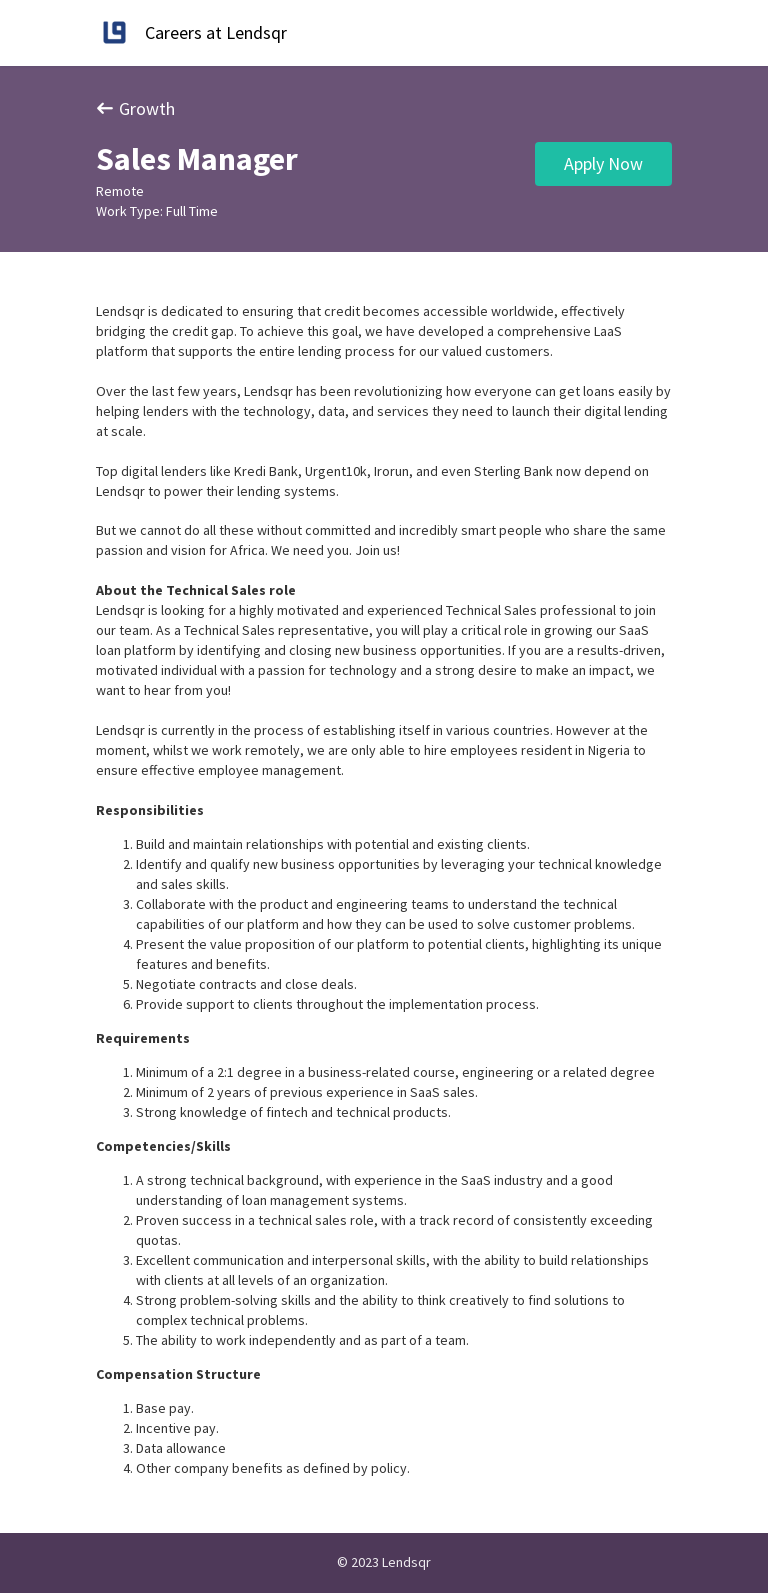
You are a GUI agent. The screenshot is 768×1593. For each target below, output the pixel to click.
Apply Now (603, 163)
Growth (135, 108)
